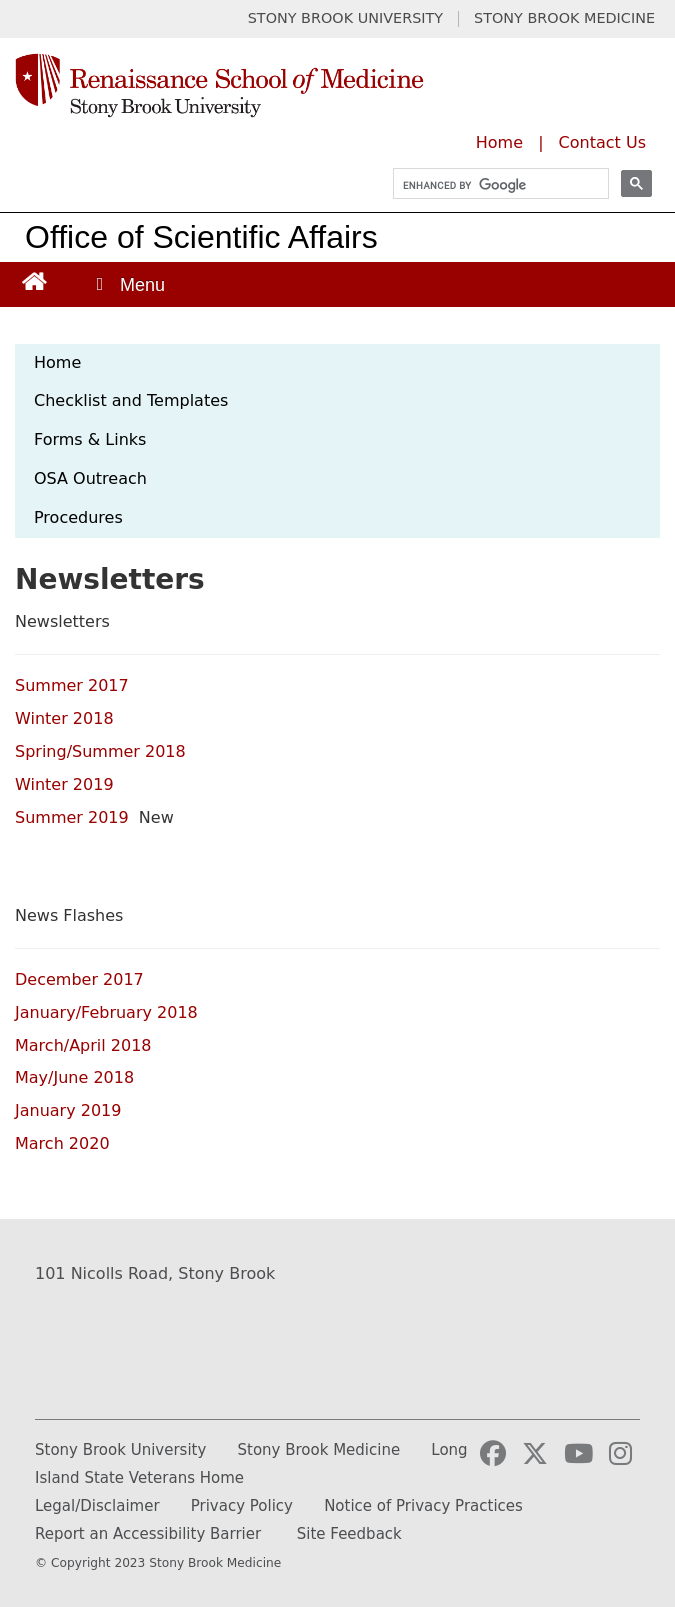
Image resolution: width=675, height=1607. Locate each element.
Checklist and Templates (131, 400)
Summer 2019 (74, 817)
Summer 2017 (74, 685)
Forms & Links (90, 439)
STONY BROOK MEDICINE (564, 18)
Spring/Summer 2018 (103, 751)
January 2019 (71, 1110)
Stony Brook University (120, 1450)
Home (499, 142)
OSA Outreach (90, 478)
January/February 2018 (106, 1012)
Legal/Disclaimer (97, 1506)
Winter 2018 (67, 718)
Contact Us (602, 142)
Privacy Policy (242, 1506)
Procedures (78, 517)
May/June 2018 (74, 1077)
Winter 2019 (67, 784)
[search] (492, 185)
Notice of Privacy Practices (423, 1506)
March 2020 (62, 1143)
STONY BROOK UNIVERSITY (345, 18)
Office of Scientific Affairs (201, 237)
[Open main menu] (129, 284)
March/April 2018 (83, 1045)
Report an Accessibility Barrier (148, 1534)
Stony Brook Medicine (319, 1450)
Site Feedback (349, 1534)
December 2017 (79, 979)
